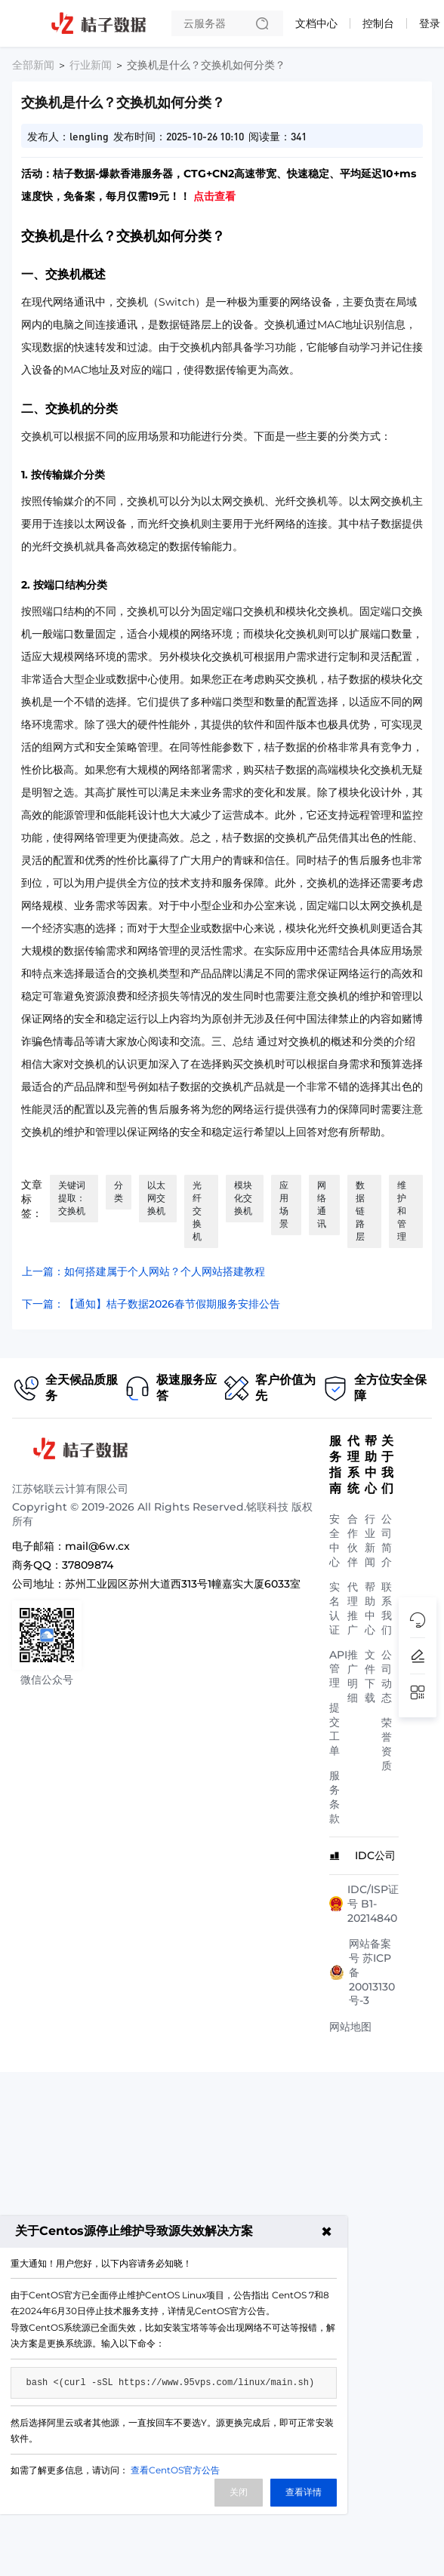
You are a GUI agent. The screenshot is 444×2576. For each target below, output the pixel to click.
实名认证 (334, 1608)
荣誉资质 (386, 1744)
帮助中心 (370, 1608)
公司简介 (386, 1540)
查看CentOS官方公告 (175, 2470)
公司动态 (386, 1676)
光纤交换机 (197, 1210)
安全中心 (334, 1540)
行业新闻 (90, 65)
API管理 (338, 1668)
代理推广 (352, 1608)
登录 (429, 23)
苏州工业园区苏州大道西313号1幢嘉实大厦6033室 (183, 1584)
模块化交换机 (243, 1197)
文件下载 (370, 1676)
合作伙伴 (352, 1540)
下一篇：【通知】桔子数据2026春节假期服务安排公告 (151, 1304)
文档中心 (316, 23)
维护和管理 (401, 1210)
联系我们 (386, 1608)
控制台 (378, 23)
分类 (118, 1191)
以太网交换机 (156, 1197)
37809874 (87, 1565)
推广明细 (352, 1676)
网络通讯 (321, 1204)
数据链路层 (360, 1210)
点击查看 (214, 196)
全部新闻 (33, 65)
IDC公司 (375, 1855)
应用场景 (283, 1204)
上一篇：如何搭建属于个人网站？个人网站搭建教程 (143, 1271)
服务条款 (334, 1797)
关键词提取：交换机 (71, 1197)
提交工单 (334, 1729)
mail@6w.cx (97, 1546)
